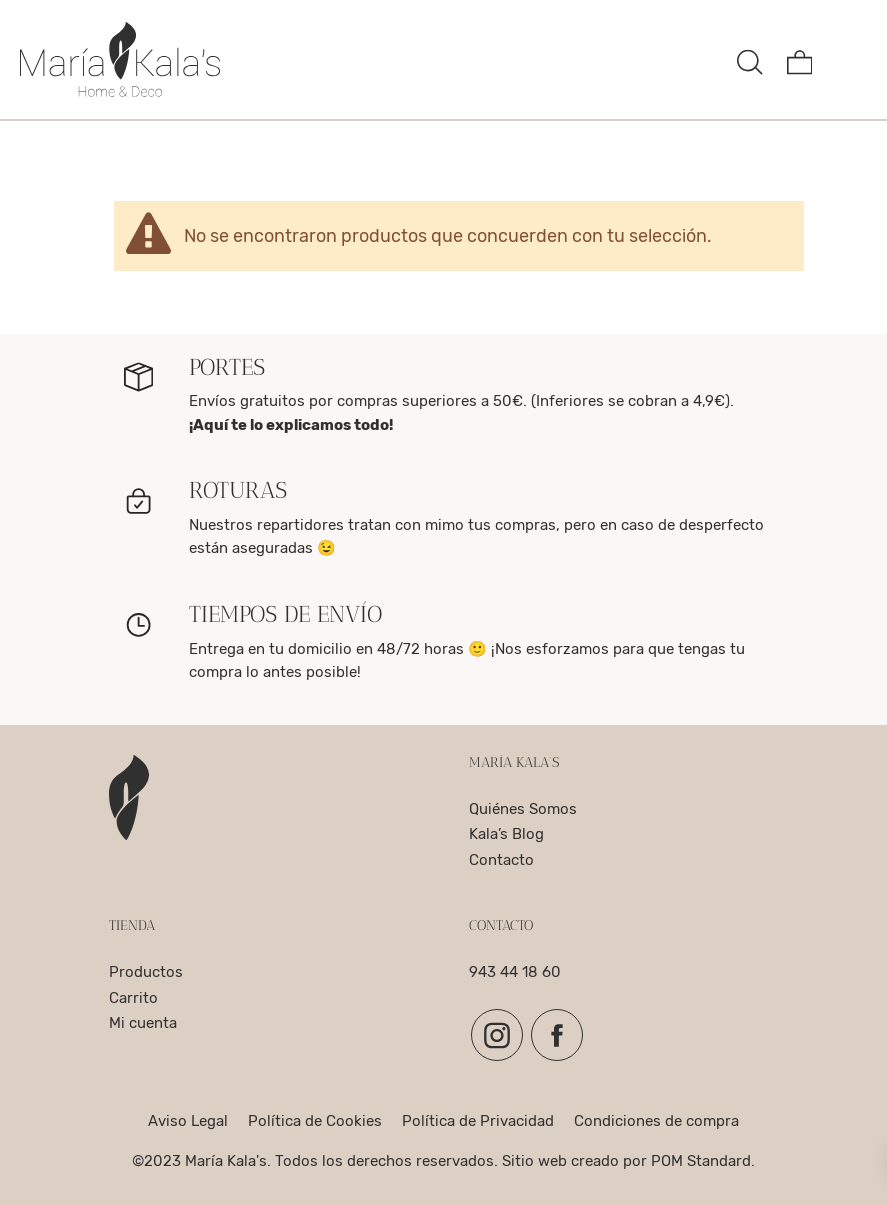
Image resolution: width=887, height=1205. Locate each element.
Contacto (501, 860)
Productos (146, 972)
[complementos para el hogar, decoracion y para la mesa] (371, 59)
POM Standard (701, 1161)
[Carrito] (800, 59)
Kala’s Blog (506, 834)
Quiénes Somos (523, 809)
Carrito (133, 998)
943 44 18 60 (515, 972)
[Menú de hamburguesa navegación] (849, 59)
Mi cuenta (143, 1023)
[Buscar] (750, 59)
